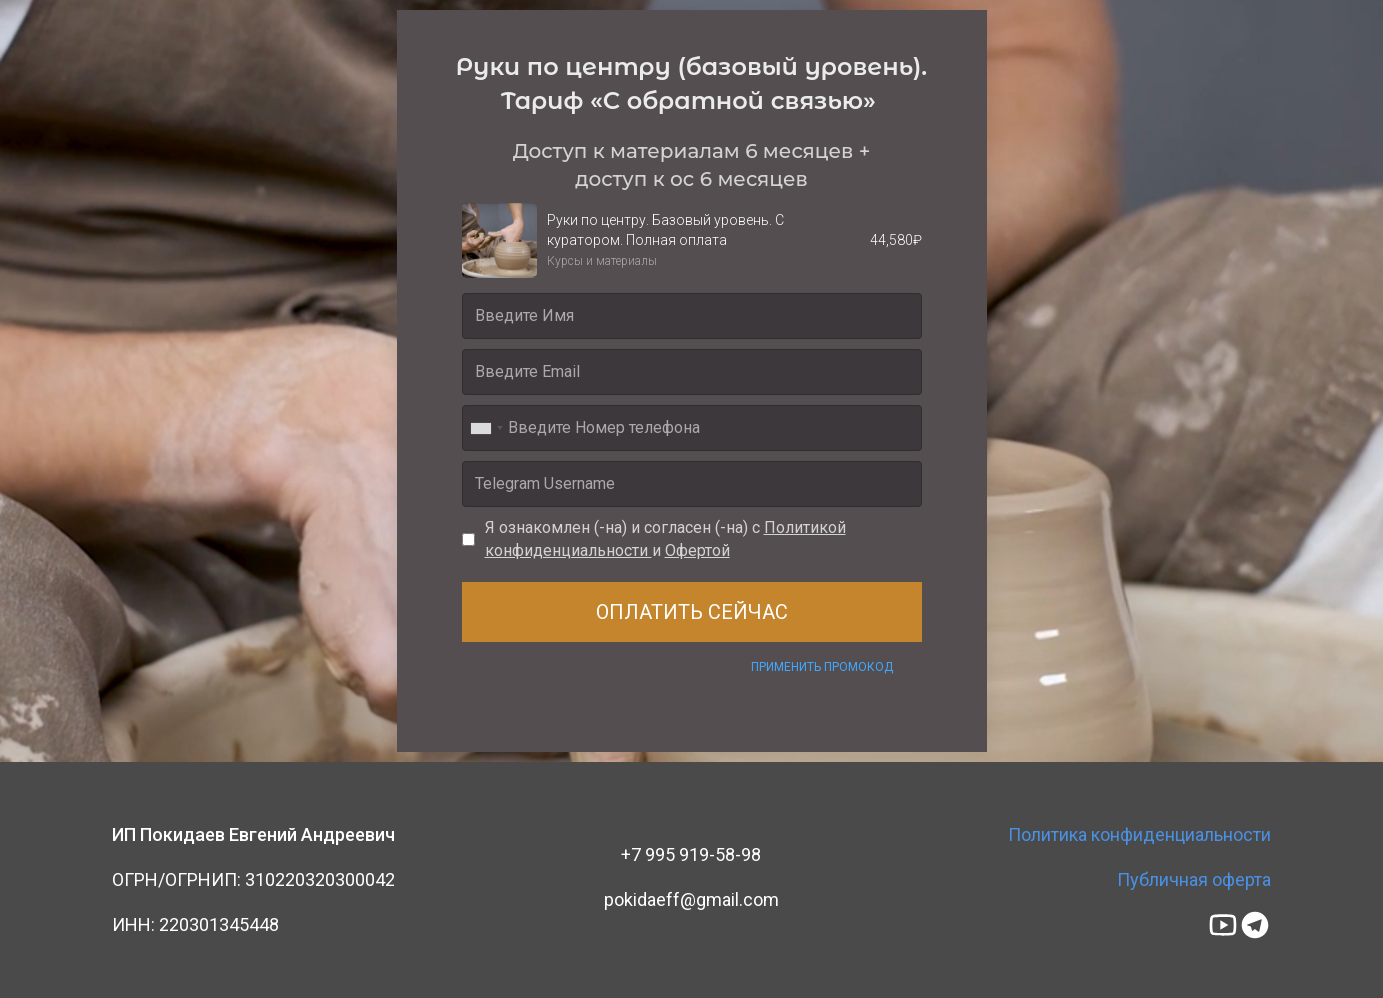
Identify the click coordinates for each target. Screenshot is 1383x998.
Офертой (697, 550)
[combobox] (486, 428)
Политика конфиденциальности (1139, 834)
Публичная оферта (1194, 879)
